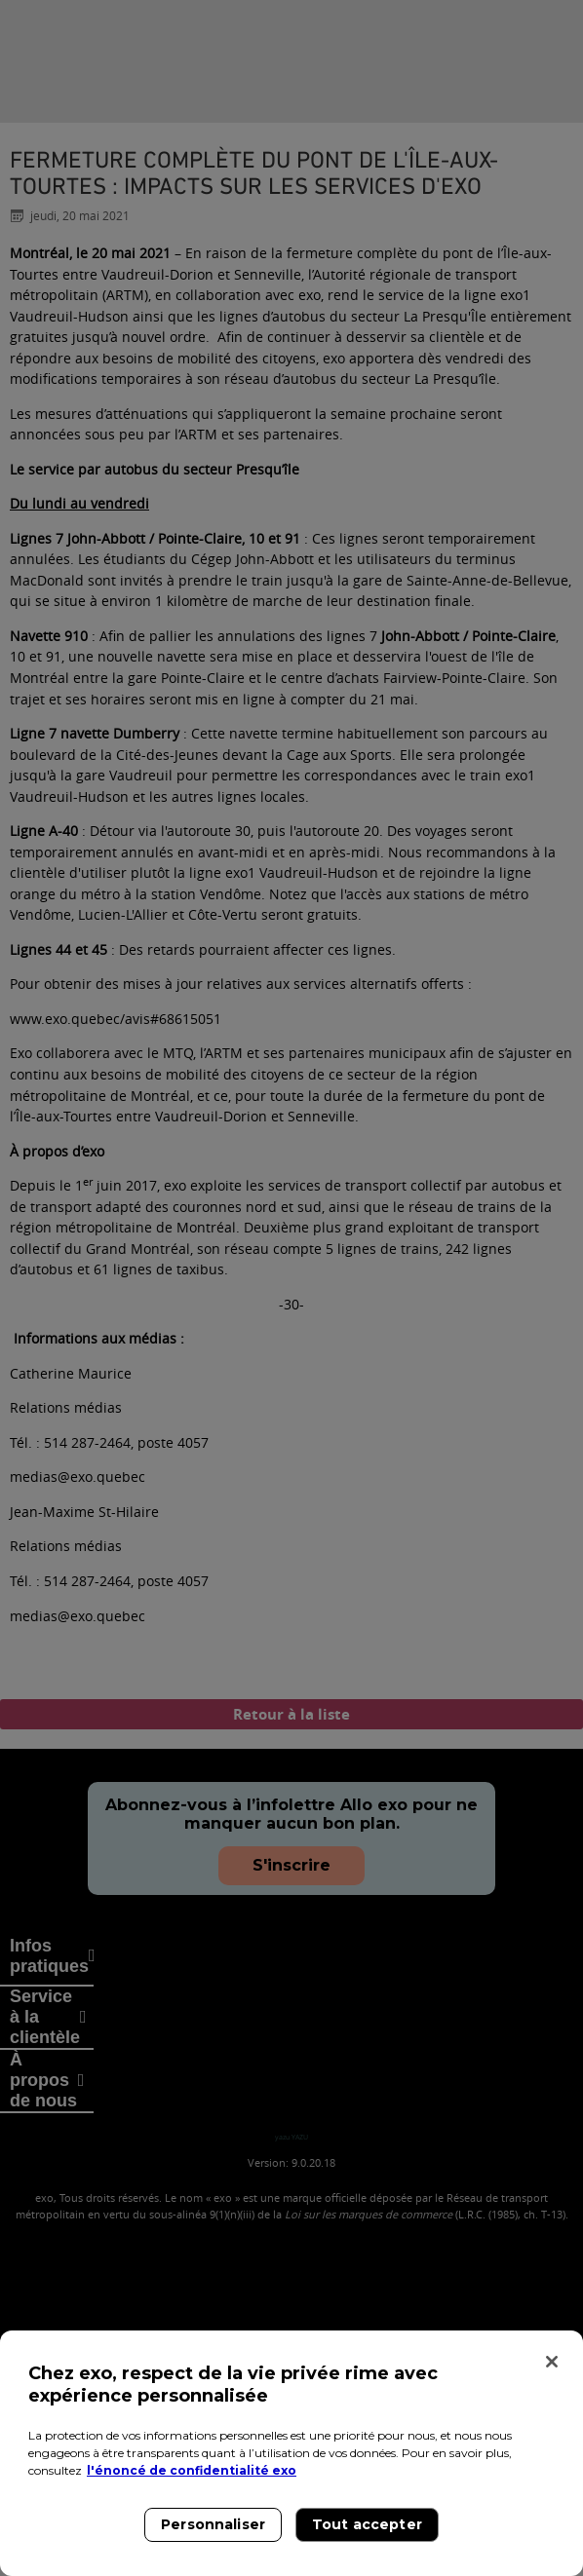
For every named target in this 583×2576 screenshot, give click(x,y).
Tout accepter (367, 2524)
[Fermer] (551, 2361)
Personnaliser (213, 2524)
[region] (291, 2453)
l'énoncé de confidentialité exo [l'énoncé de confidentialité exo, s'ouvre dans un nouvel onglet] (191, 2470)
